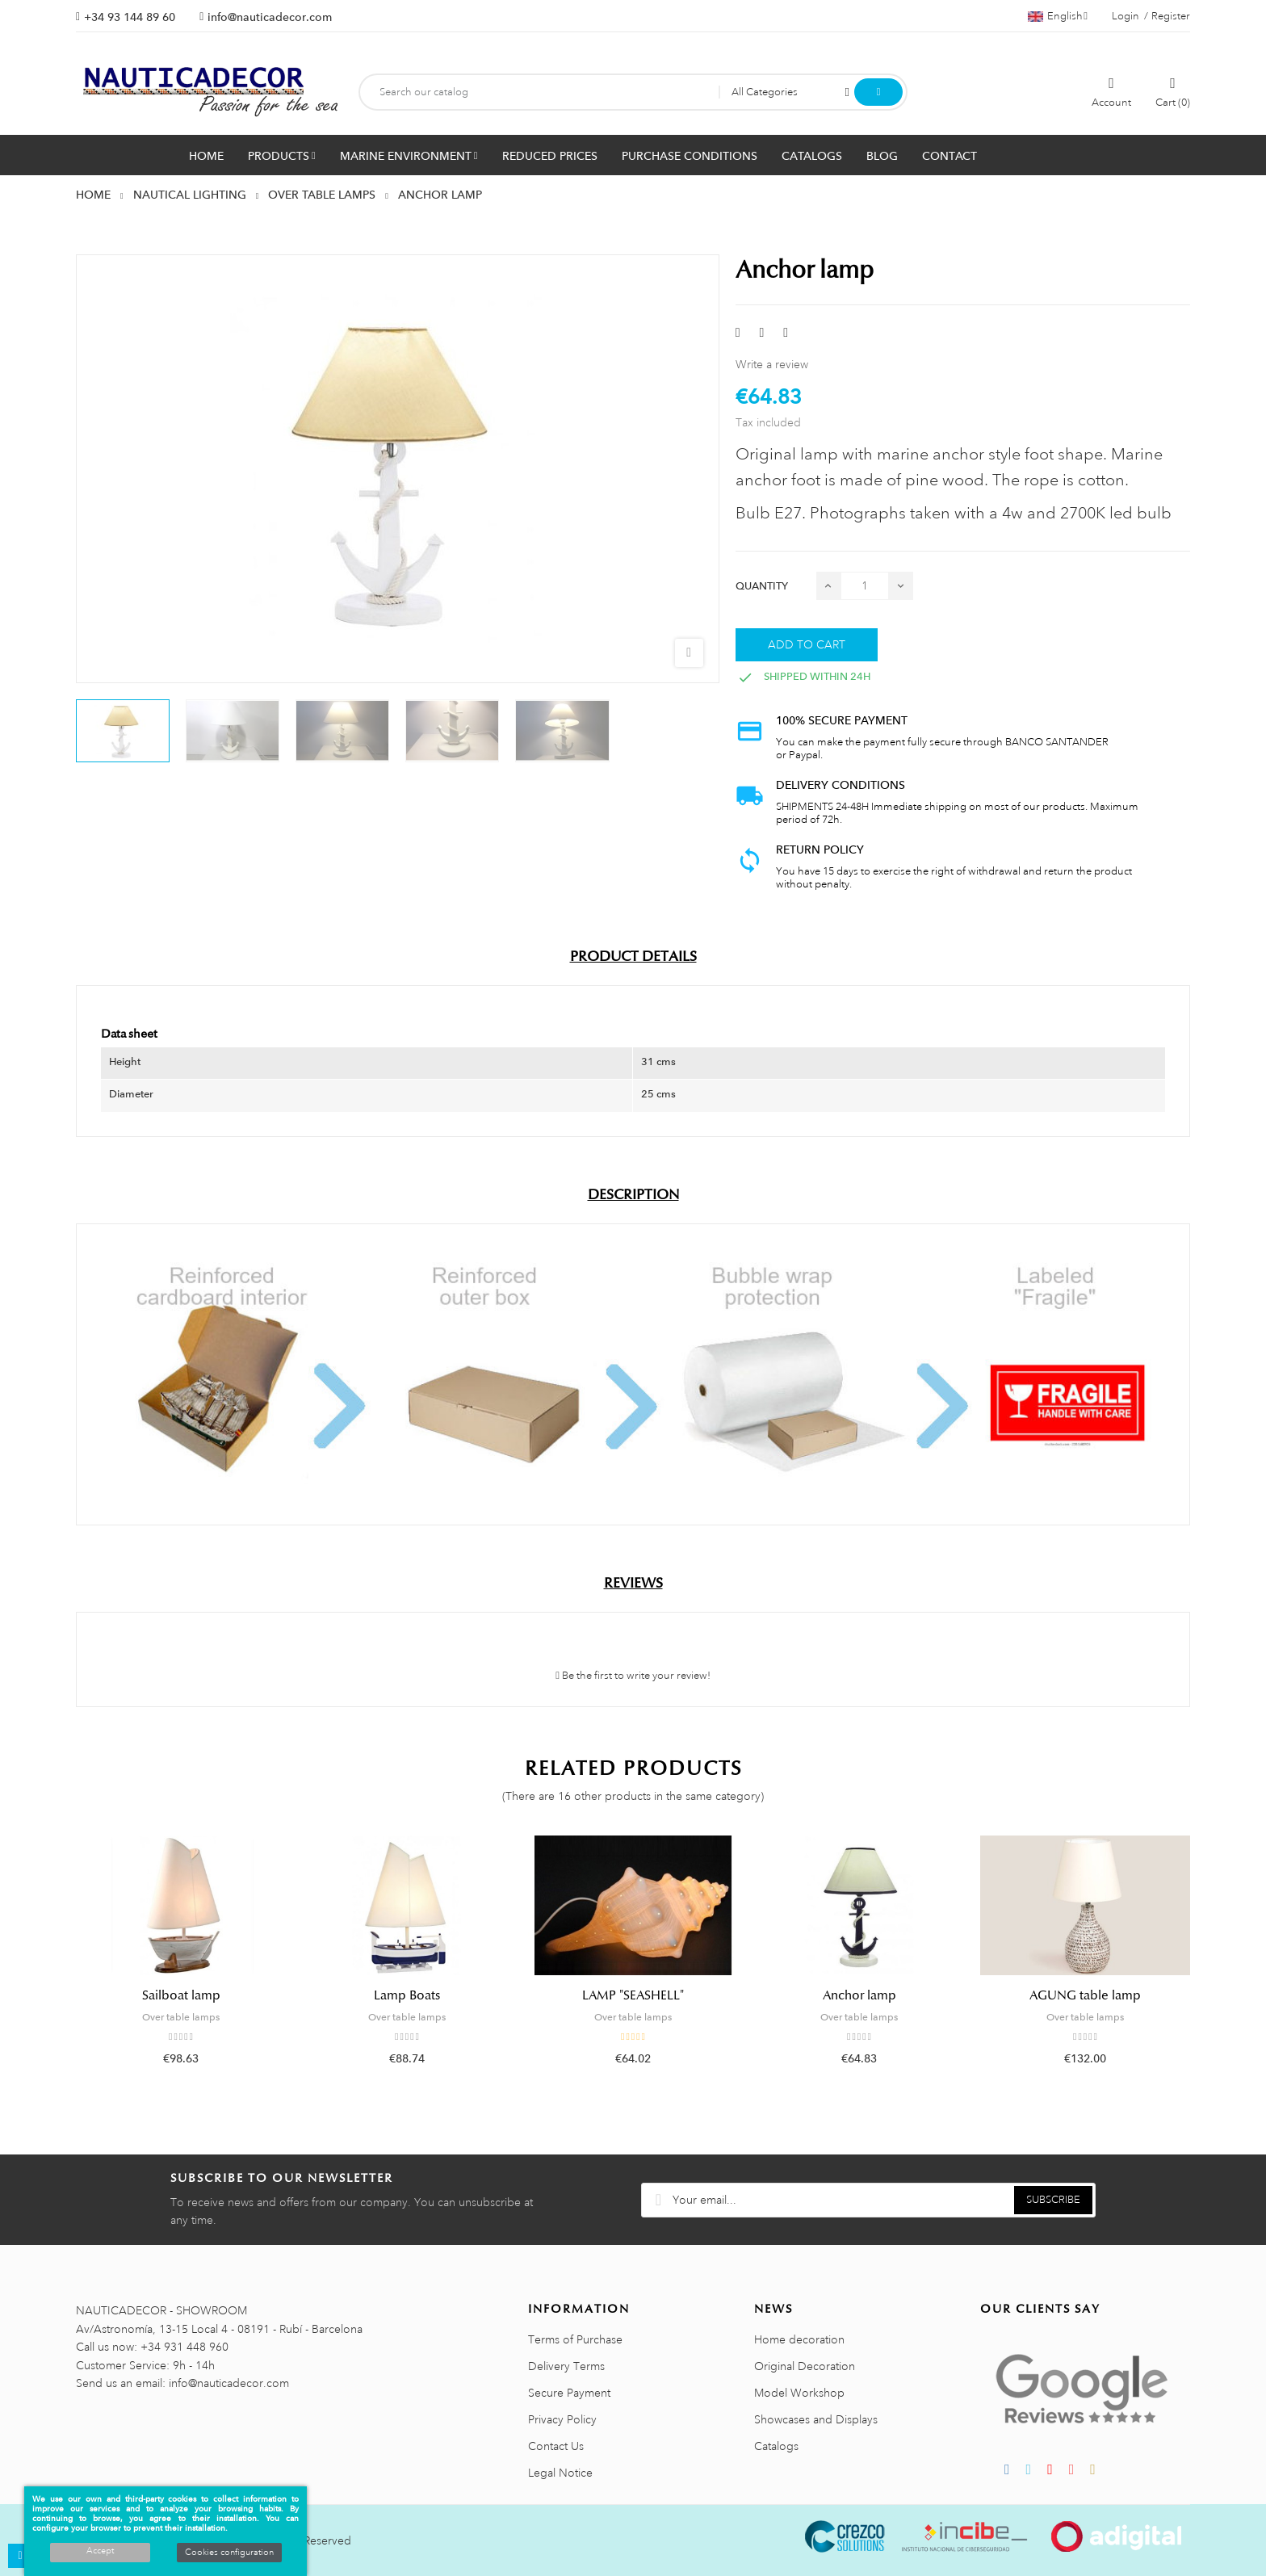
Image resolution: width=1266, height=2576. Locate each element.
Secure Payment (569, 2392)
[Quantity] (865, 586)
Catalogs (776, 2446)
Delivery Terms (566, 2366)
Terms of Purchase (575, 2339)
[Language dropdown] (1058, 16)
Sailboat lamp (181, 1995)
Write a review (772, 364)
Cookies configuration (229, 2552)
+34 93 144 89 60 (129, 17)
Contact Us (556, 2446)
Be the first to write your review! (633, 1675)
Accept (100, 2551)
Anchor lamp (859, 1995)
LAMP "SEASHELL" (633, 1995)
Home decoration (799, 2339)
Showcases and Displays (816, 2419)
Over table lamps (181, 2017)
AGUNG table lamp (1085, 1995)
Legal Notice (560, 2472)
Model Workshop (799, 2392)
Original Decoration (804, 2366)
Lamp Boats (407, 1995)
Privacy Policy (562, 2419)
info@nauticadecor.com (270, 17)
